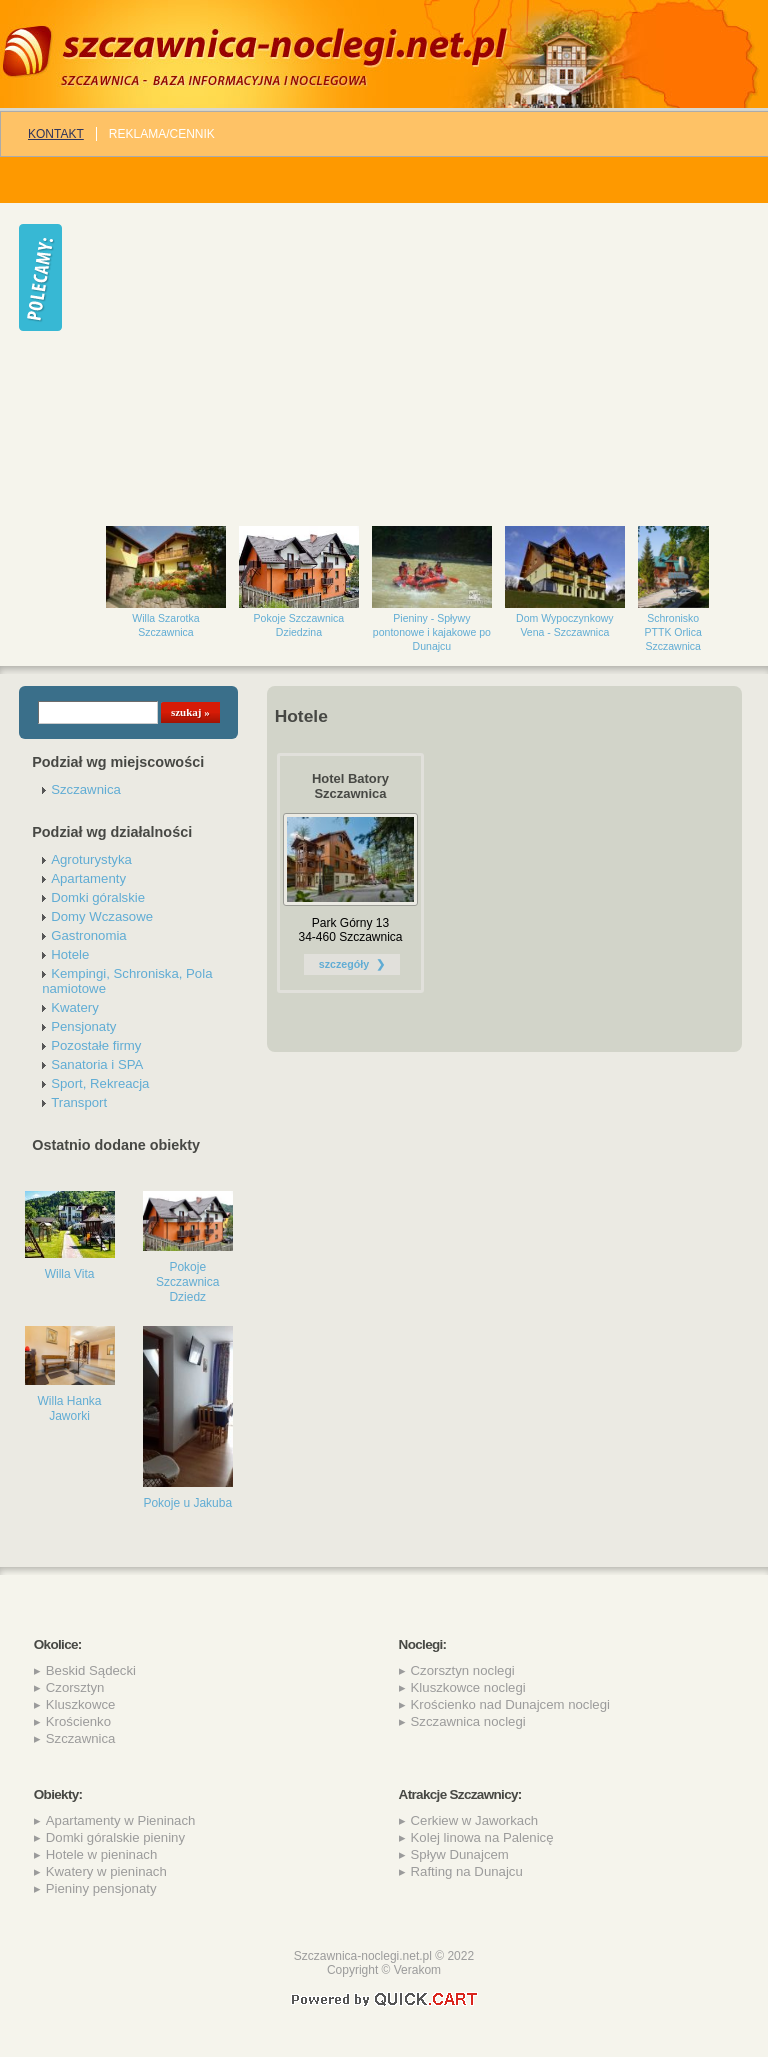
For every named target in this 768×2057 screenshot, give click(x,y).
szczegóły (344, 964)
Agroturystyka (91, 859)
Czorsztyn (75, 1687)
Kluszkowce (81, 1704)
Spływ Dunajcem (460, 1854)
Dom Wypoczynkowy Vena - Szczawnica (565, 625)
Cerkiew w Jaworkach (475, 1820)
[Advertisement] (424, 355)
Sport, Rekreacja (100, 1083)
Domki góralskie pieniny (115, 1837)
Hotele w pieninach (101, 1854)
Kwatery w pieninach (106, 1871)
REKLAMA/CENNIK (162, 134)
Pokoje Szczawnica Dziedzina (299, 625)
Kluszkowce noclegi (468, 1687)
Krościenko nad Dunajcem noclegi (510, 1704)
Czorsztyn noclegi (463, 1670)
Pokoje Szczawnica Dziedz (187, 1282)
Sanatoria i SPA (97, 1064)
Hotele (70, 954)
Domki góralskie (98, 897)
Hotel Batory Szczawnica (350, 786)
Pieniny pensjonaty (101, 1888)
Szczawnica (86, 789)
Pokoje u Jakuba (187, 1503)
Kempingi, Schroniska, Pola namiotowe (127, 981)
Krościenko (78, 1721)
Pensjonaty (83, 1026)
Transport (79, 1102)
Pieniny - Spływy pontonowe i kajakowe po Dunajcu (432, 632)
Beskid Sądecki (91, 1670)
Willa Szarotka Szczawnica (165, 625)
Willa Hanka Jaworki (70, 1408)
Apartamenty (88, 878)
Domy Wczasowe (102, 916)
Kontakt (56, 134)
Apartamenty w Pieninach (121, 1820)
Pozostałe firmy (96, 1045)
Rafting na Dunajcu (467, 1871)
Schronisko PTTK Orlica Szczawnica (673, 632)
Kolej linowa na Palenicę (482, 1837)
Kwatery (75, 1007)
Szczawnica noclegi (468, 1721)
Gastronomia (89, 935)
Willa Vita (70, 1274)
